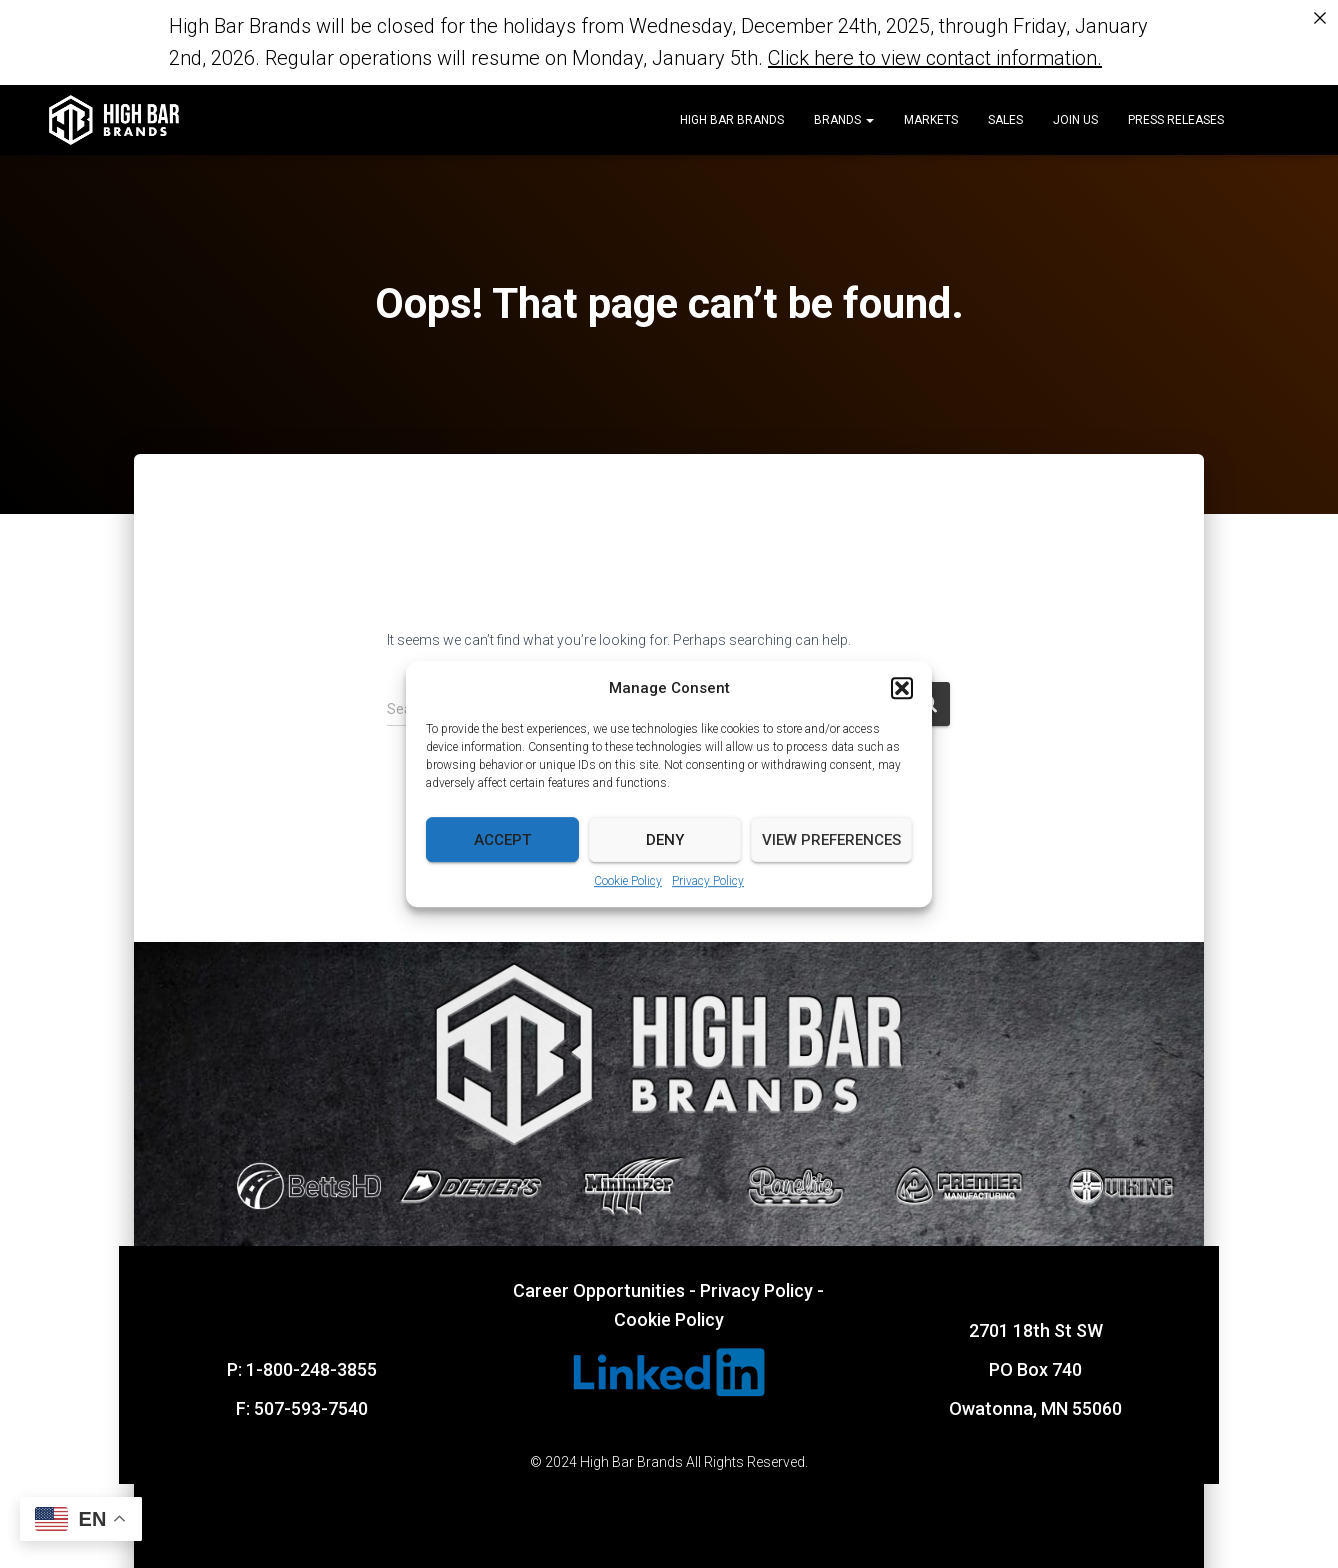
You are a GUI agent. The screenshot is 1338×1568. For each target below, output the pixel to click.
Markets (931, 120)
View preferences (831, 840)
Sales (1005, 120)
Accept (502, 840)
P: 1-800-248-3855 (302, 1368)
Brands (844, 120)
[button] (902, 688)
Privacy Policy (708, 881)
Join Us (1075, 120)
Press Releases (1176, 120)
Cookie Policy (628, 881)
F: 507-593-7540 (302, 1407)
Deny (665, 840)
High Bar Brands (732, 120)
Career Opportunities (599, 1289)
